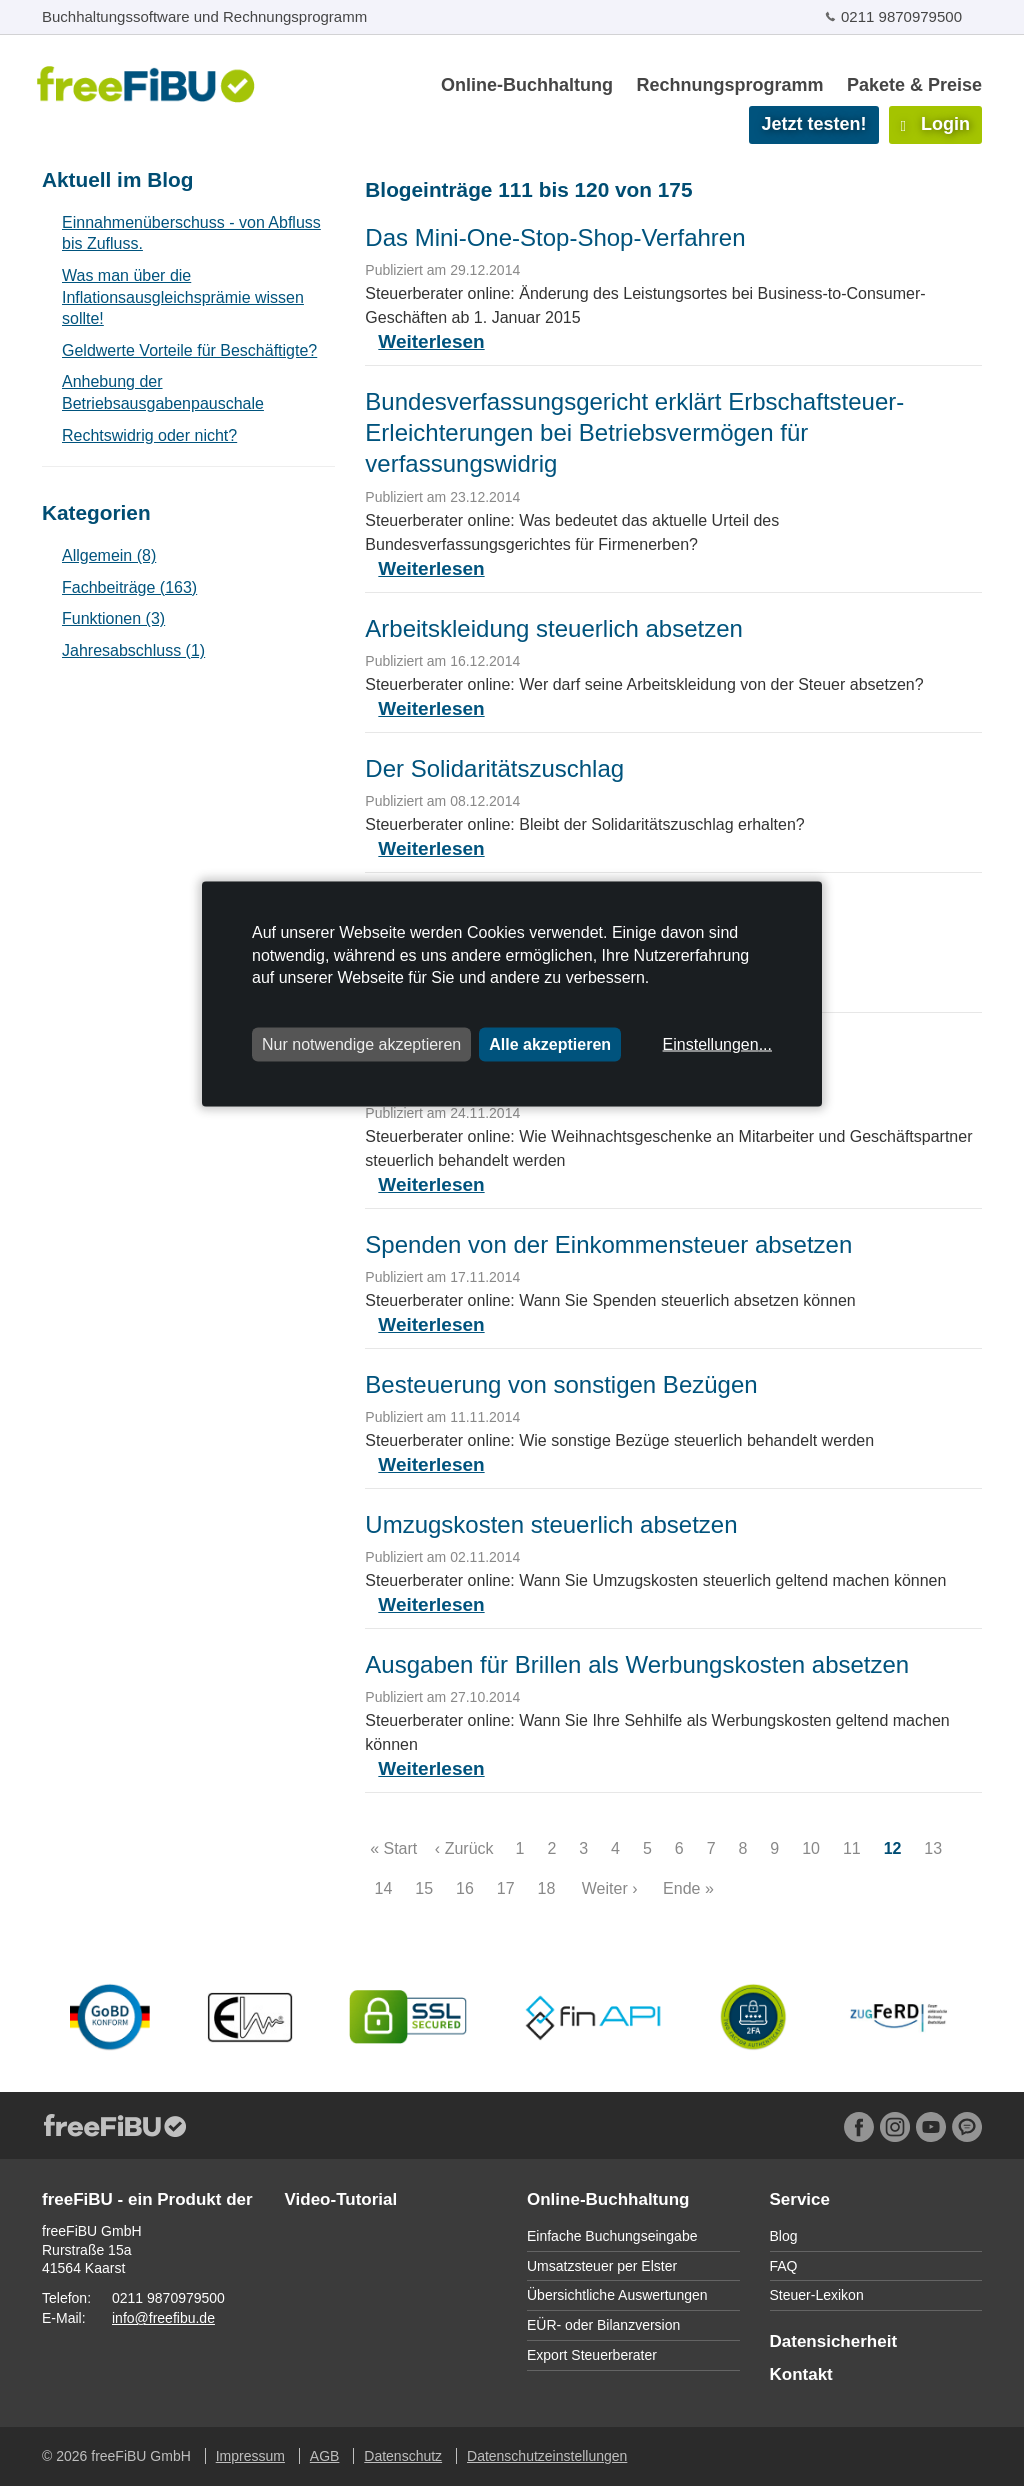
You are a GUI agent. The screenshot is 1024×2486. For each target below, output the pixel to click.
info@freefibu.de (163, 2318)
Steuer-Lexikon (817, 2295)
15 (424, 1888)
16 (465, 1888)
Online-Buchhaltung (527, 85)
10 (811, 1848)
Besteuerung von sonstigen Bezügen (561, 1384)
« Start (393, 1848)
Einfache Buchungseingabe (612, 2236)
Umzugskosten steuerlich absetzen (551, 1524)
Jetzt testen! (813, 124)
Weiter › (610, 1888)
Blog (784, 2236)
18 (546, 1888)
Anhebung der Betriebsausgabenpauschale (163, 392)
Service (800, 2199)
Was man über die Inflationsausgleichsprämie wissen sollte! (183, 297)
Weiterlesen (431, 341)
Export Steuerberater (592, 2355)
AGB (325, 2456)
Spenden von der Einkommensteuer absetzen (608, 1244)
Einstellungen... (717, 1043)
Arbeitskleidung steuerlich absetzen (554, 628)
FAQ (784, 2266)
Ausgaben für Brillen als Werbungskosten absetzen (637, 1664)
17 (505, 1888)
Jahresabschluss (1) (133, 650)
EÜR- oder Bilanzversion (603, 2325)
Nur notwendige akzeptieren (361, 1043)
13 (933, 1848)
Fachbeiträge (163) (129, 587)
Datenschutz (403, 2456)
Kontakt (801, 2374)
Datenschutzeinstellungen (547, 2456)
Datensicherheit (834, 2341)
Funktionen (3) (113, 618)
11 (851, 1848)
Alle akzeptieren (550, 1043)
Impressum (250, 2456)
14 (383, 1888)
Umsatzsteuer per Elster (602, 2266)
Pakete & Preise (914, 85)
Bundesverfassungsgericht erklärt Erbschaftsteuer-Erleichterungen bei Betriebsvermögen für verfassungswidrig (634, 432)
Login (935, 124)
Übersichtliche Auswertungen (617, 2295)
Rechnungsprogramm (729, 85)
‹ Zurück (464, 1848)
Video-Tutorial (341, 2199)
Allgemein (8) (109, 555)
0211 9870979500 (901, 16)
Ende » (688, 1888)
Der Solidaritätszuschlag (494, 768)
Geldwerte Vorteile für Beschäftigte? (189, 350)
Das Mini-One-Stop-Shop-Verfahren (555, 237)
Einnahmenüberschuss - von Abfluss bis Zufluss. (191, 233)
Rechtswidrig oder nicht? (149, 435)
